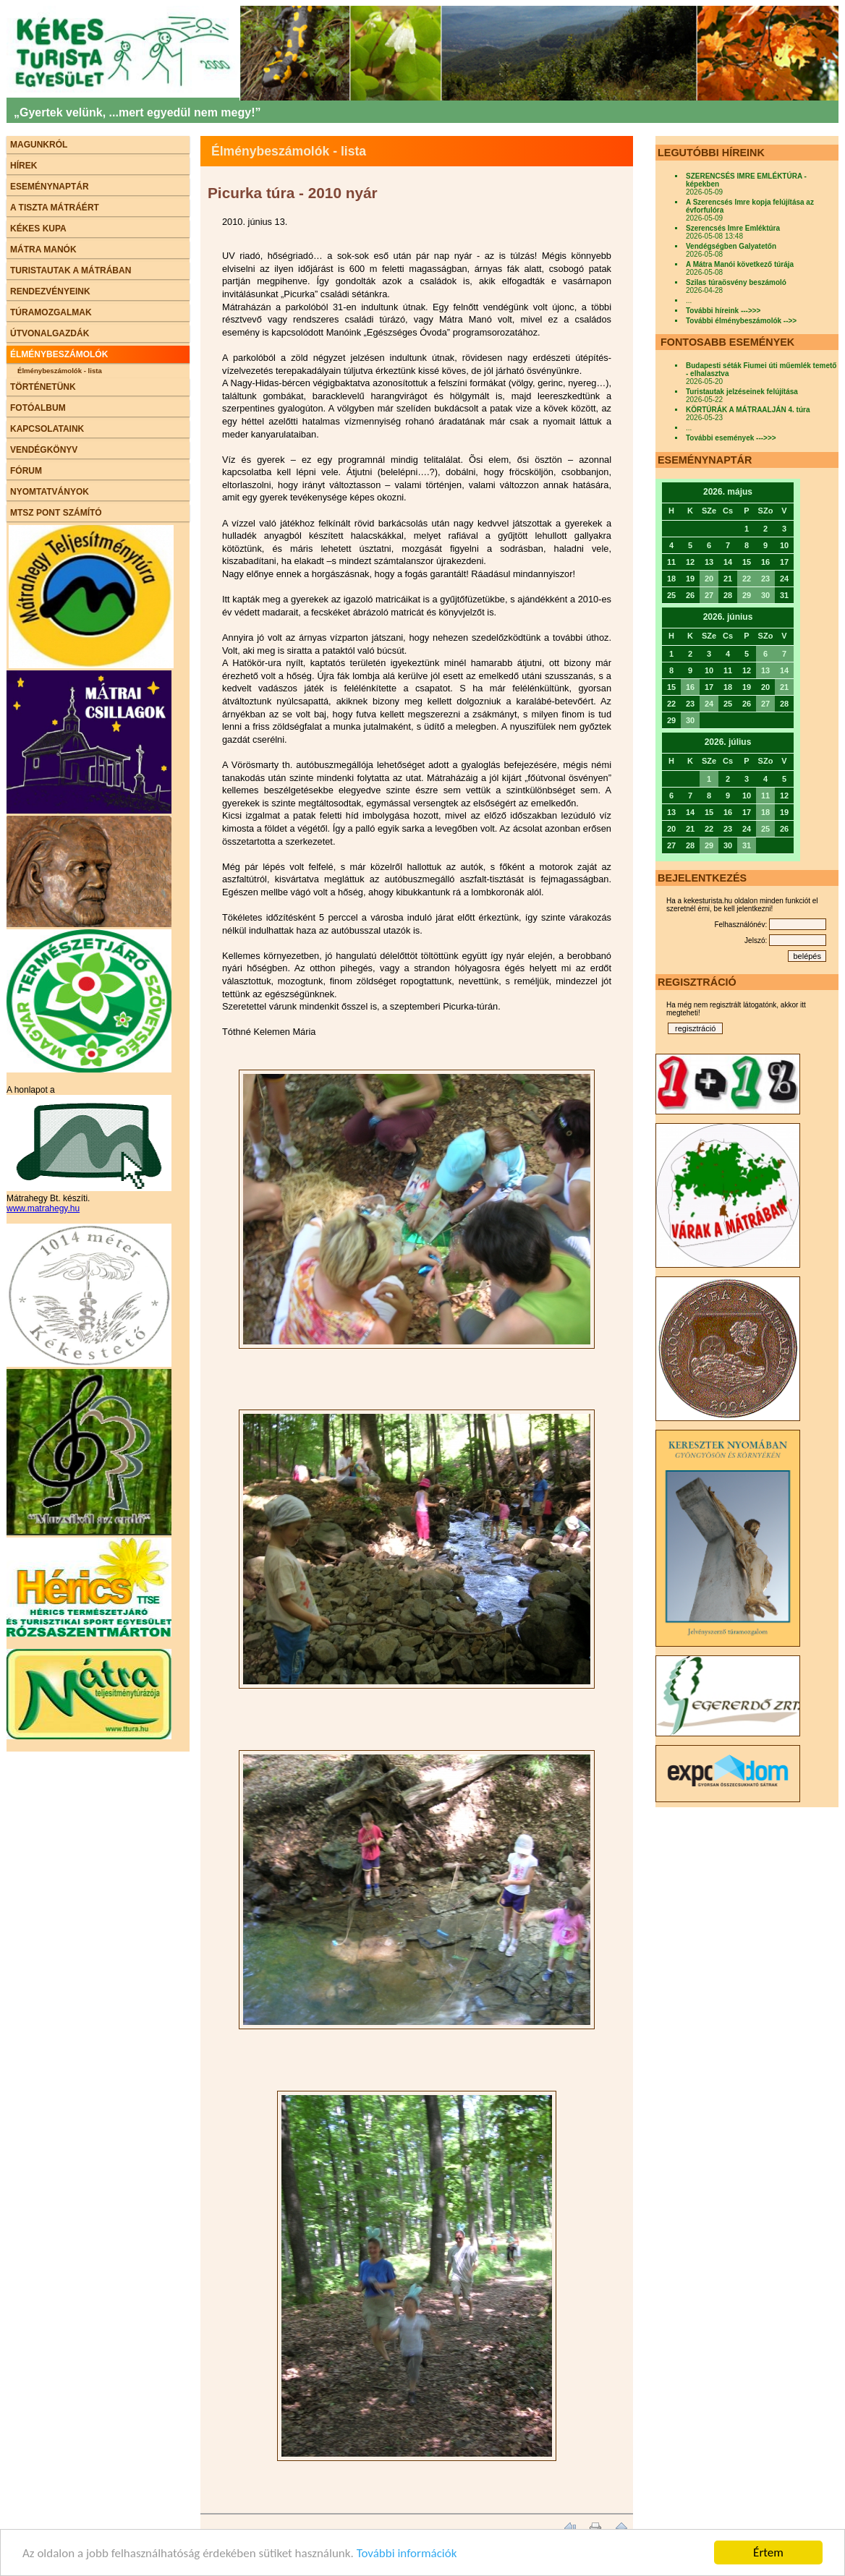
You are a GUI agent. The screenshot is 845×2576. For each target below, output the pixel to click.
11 (765, 795)
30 (765, 595)
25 (765, 828)
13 (765, 670)
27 (709, 595)
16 (690, 687)
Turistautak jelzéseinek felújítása (742, 392)
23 (765, 578)
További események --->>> (731, 438)
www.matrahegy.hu (43, 1208)
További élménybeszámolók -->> (741, 321)
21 (784, 687)
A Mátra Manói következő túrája (740, 264)
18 (765, 812)
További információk (407, 2553)
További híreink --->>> (723, 311)
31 (746, 845)
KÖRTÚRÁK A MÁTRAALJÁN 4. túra (748, 410)
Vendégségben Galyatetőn (731, 246)
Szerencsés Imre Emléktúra (733, 228)
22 (746, 578)
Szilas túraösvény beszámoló (736, 282)
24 (709, 703)
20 (709, 578)
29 (746, 595)
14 (784, 670)
